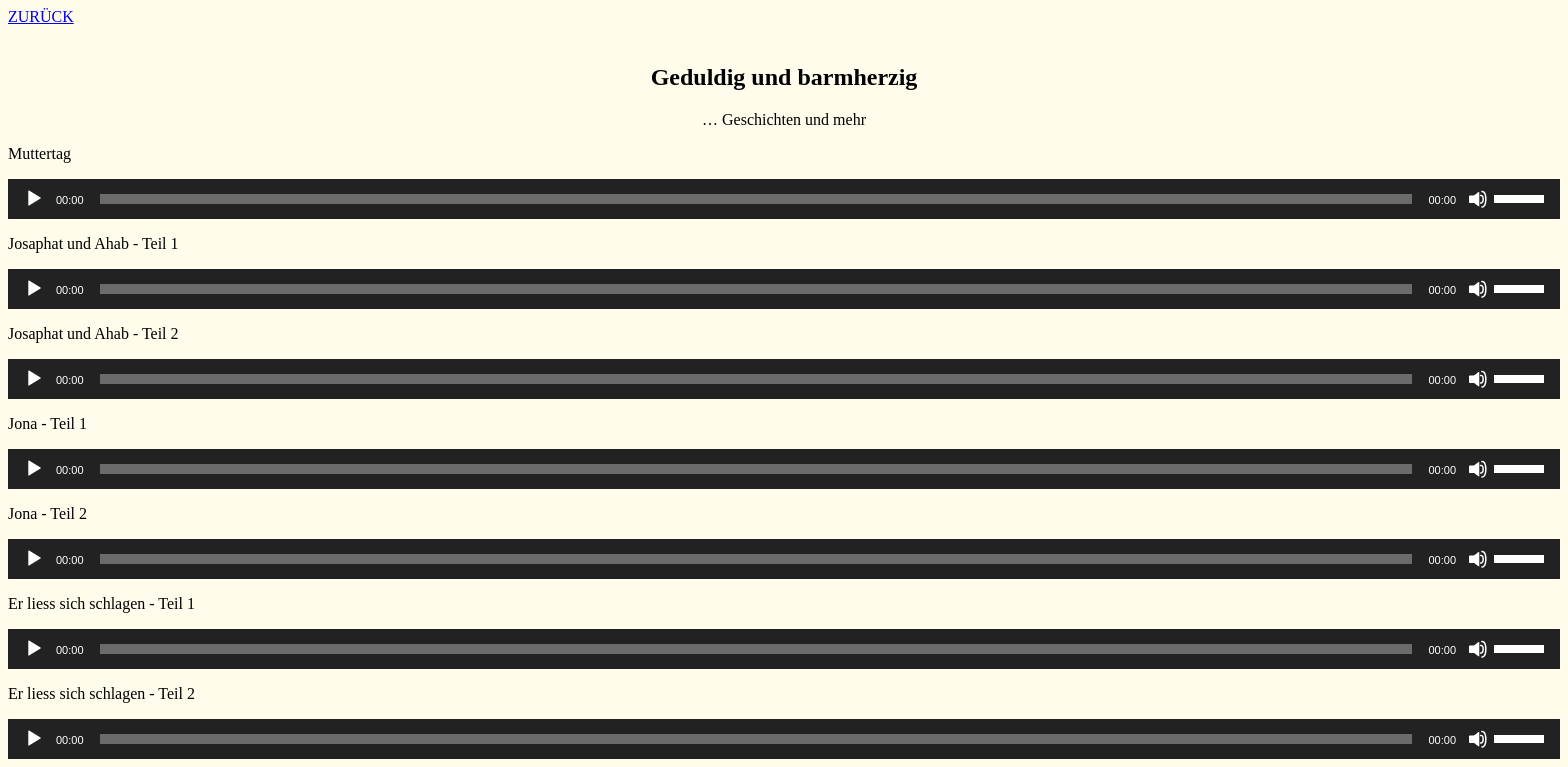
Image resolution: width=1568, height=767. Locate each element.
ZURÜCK (41, 16)
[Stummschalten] (1478, 199)
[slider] (756, 199)
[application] (784, 199)
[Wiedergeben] (34, 199)
